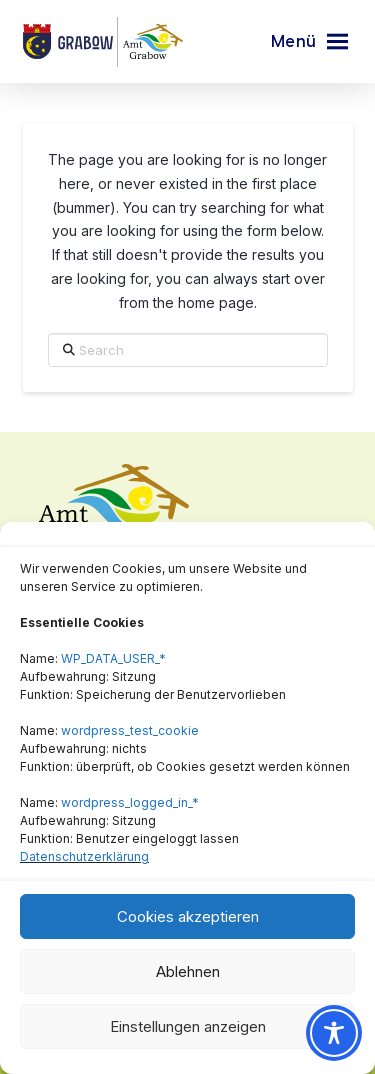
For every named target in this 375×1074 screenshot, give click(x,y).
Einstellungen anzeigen (188, 1026)
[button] (309, 42)
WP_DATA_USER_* (113, 658)
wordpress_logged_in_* (130, 802)
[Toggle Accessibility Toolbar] (334, 1033)
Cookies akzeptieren (188, 916)
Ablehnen (188, 971)
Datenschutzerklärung (84, 856)
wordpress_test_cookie (130, 730)
